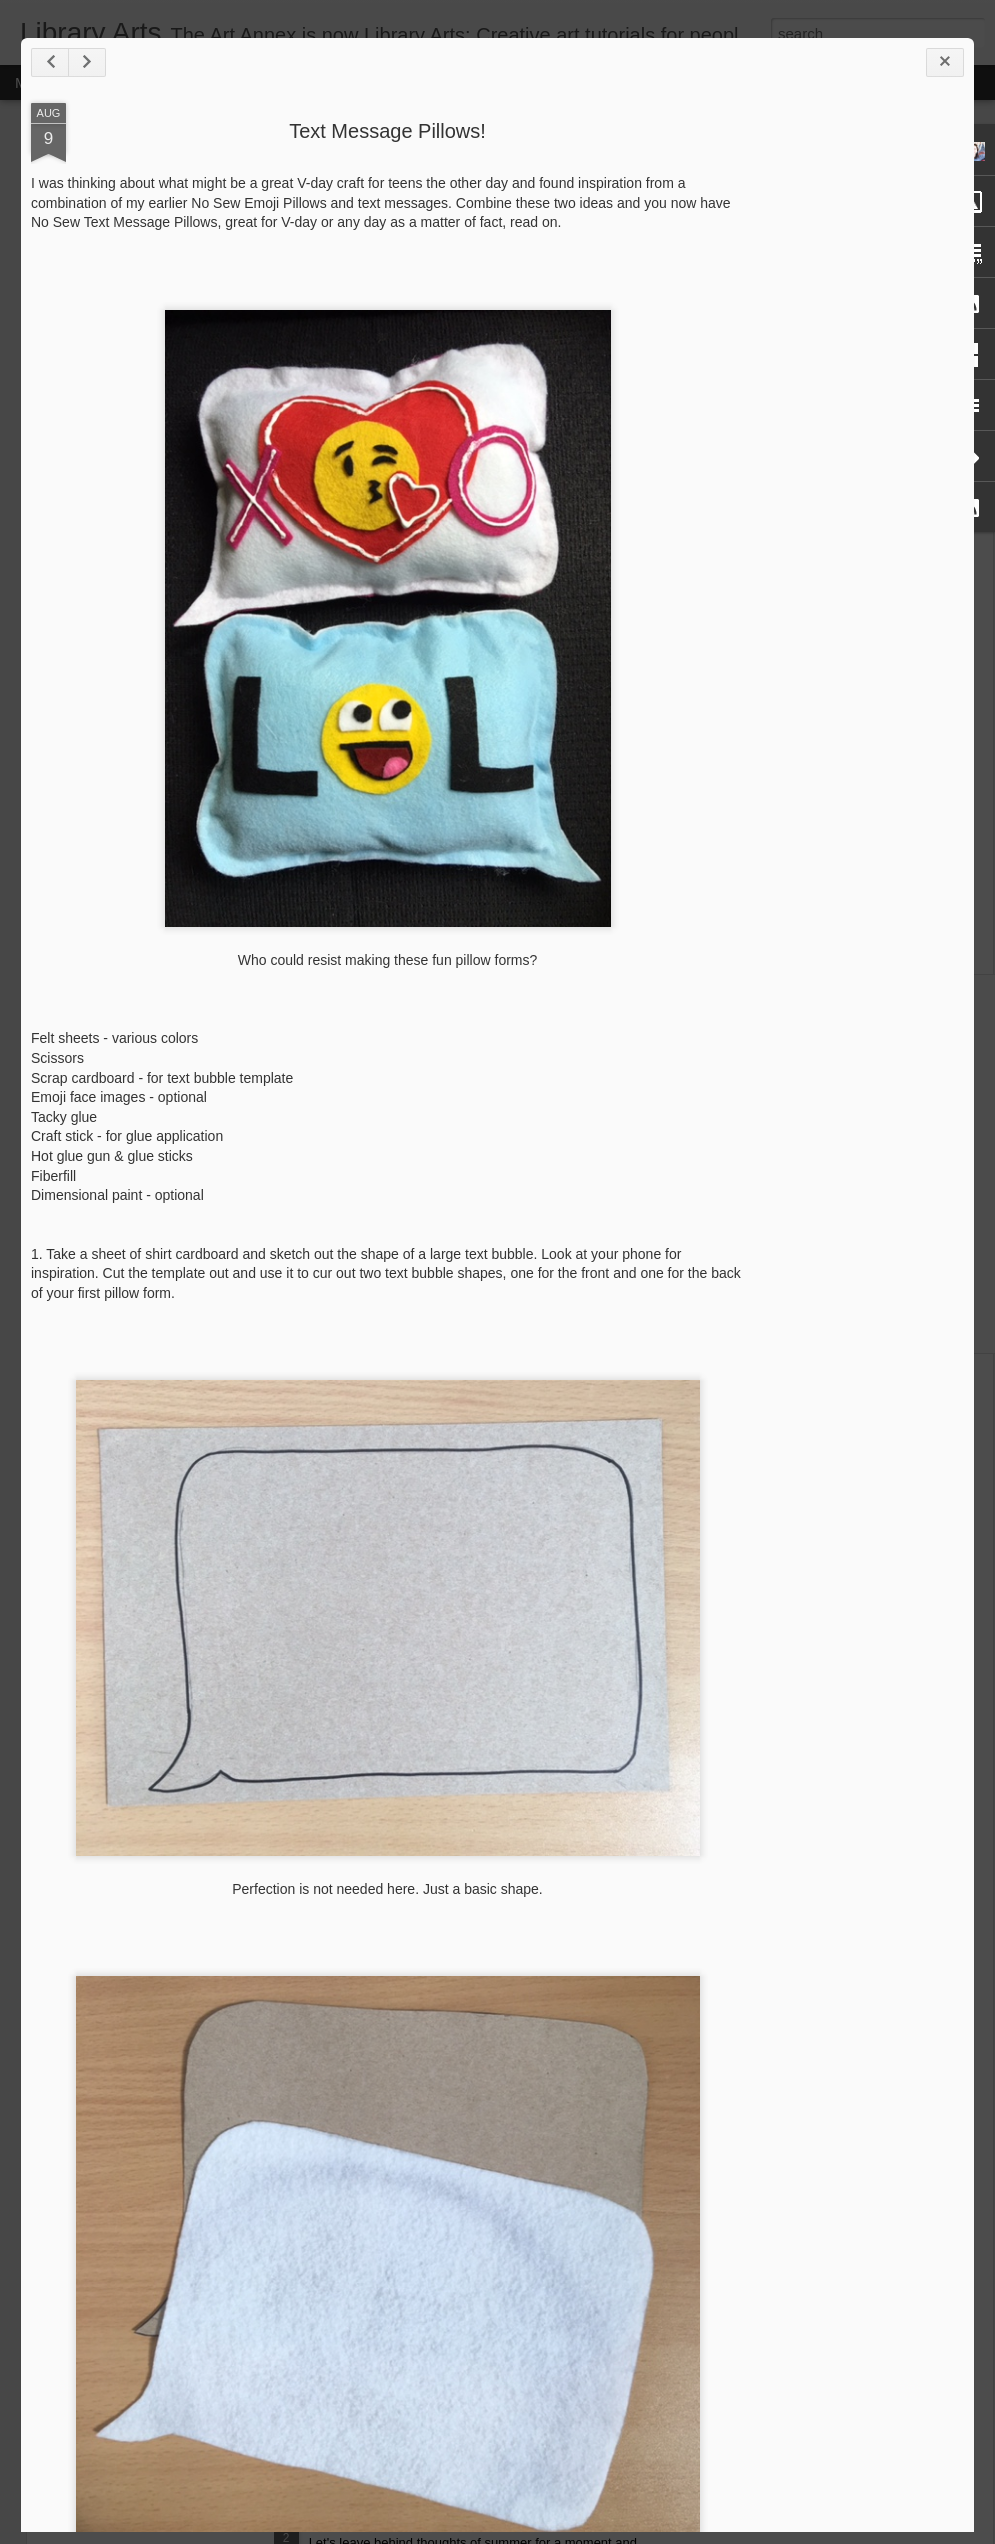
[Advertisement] (854, 238)
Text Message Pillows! (387, 131)
